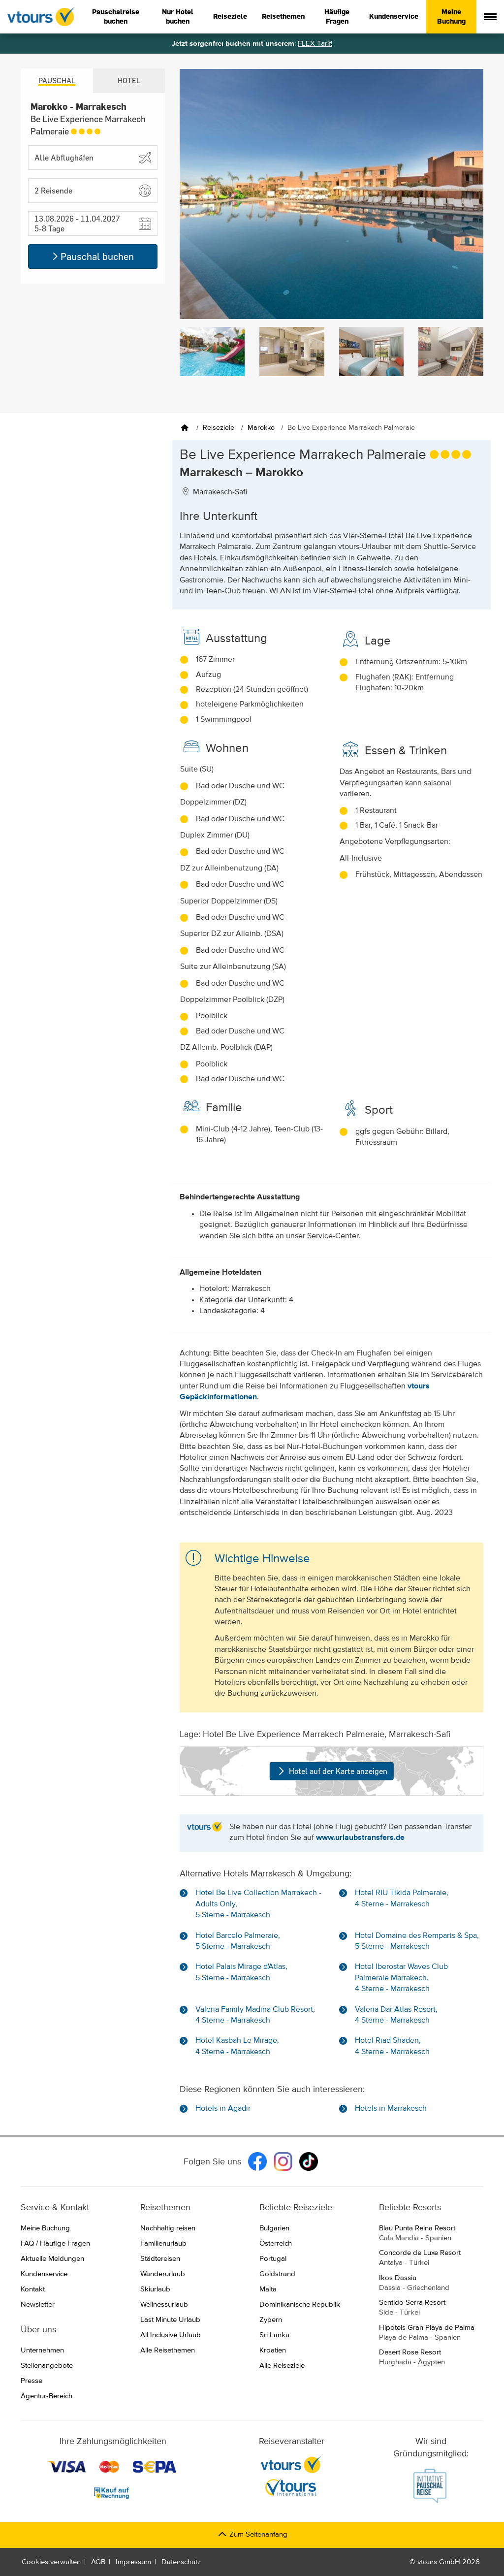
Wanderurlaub (162, 2274)
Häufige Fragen (336, 17)
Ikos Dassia (431, 2283)
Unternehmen (42, 2350)
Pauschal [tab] (56, 80)
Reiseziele (230, 16)
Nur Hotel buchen (177, 17)
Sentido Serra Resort (431, 2308)
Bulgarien (274, 2228)
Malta (268, 2289)
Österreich (275, 2243)
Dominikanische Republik (299, 2304)
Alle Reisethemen (167, 2350)
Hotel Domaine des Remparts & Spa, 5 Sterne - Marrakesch (417, 1941)
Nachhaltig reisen (167, 2228)
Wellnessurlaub (164, 2304)
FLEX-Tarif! (315, 43)
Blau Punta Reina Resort (431, 2233)
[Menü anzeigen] (490, 17)
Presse (31, 2380)
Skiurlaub (155, 2289)
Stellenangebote (47, 2365)
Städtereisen (160, 2258)
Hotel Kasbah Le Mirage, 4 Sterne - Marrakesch (237, 2046)
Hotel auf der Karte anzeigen (331, 1771)
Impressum (133, 2562)
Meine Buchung (451, 17)
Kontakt (33, 2289)
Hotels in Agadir (223, 2109)
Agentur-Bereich (46, 2396)
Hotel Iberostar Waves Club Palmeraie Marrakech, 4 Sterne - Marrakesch (401, 1978)
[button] (93, 190)
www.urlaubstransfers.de (360, 1838)
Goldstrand (277, 2274)
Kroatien (272, 2350)
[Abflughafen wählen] (93, 157)
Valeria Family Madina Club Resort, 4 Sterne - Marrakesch (255, 2015)
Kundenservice (393, 16)
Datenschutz (181, 2562)
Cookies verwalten (51, 2562)
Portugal (272, 2258)
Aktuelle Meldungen (52, 2258)
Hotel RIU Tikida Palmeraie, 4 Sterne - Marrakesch (401, 1898)
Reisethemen (283, 16)
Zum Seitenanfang (252, 2534)
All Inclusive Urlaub (170, 2335)
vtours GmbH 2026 (448, 2562)
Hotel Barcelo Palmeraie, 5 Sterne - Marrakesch (237, 1941)
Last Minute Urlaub (170, 2319)
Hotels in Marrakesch (391, 2109)
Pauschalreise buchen (115, 17)
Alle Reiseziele (282, 2365)
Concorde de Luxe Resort (431, 2258)
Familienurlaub (163, 2243)
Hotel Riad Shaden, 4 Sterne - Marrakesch (392, 2046)
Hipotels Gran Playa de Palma (431, 2333)
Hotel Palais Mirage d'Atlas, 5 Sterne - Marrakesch (241, 1972)
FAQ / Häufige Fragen (55, 2243)
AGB (98, 2562)
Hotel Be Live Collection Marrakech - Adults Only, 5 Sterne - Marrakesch (258, 1904)
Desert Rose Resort (431, 2358)
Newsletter (38, 2304)
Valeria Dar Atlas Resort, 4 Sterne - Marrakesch (396, 2015)
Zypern (270, 2319)
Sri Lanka (274, 2335)
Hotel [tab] (129, 80)
